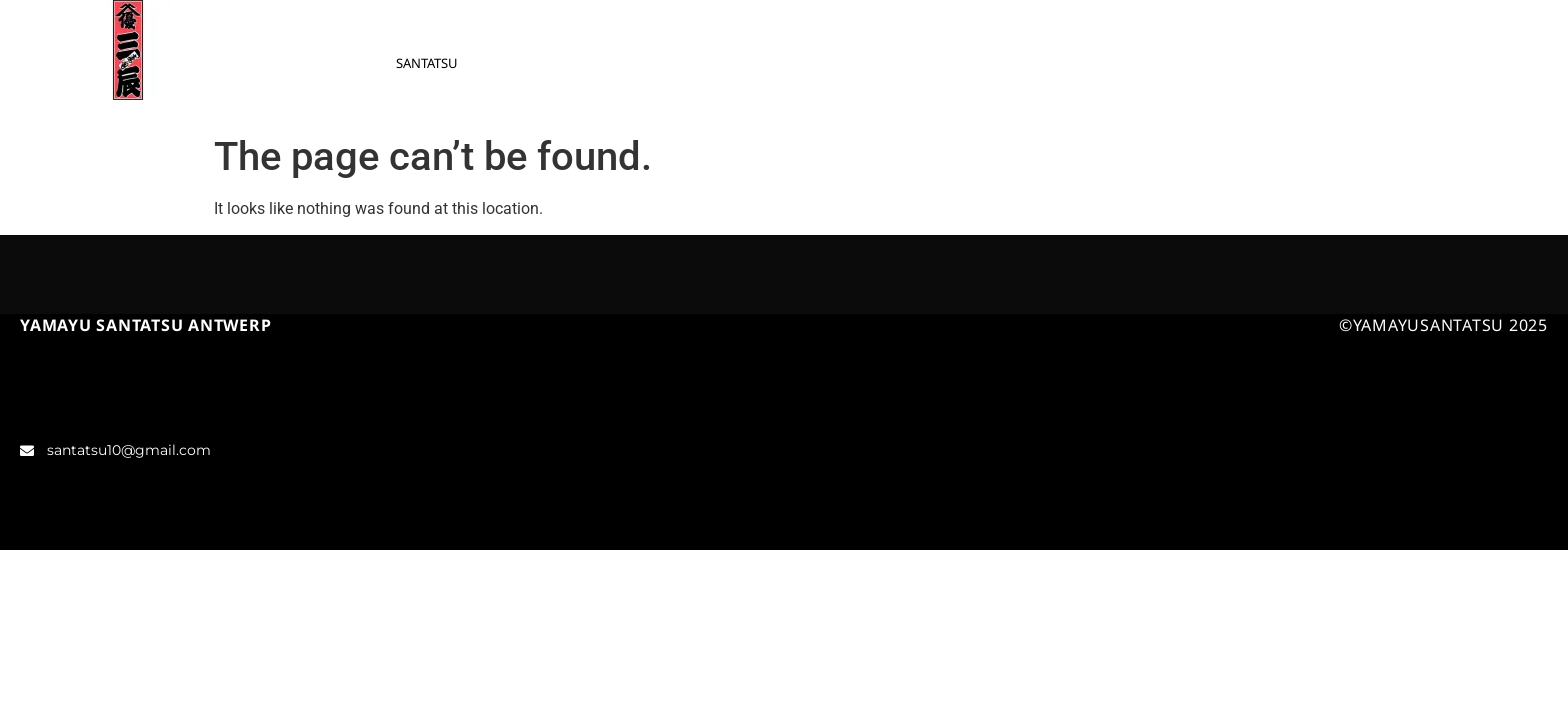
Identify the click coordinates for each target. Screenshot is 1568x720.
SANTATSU (427, 63)
